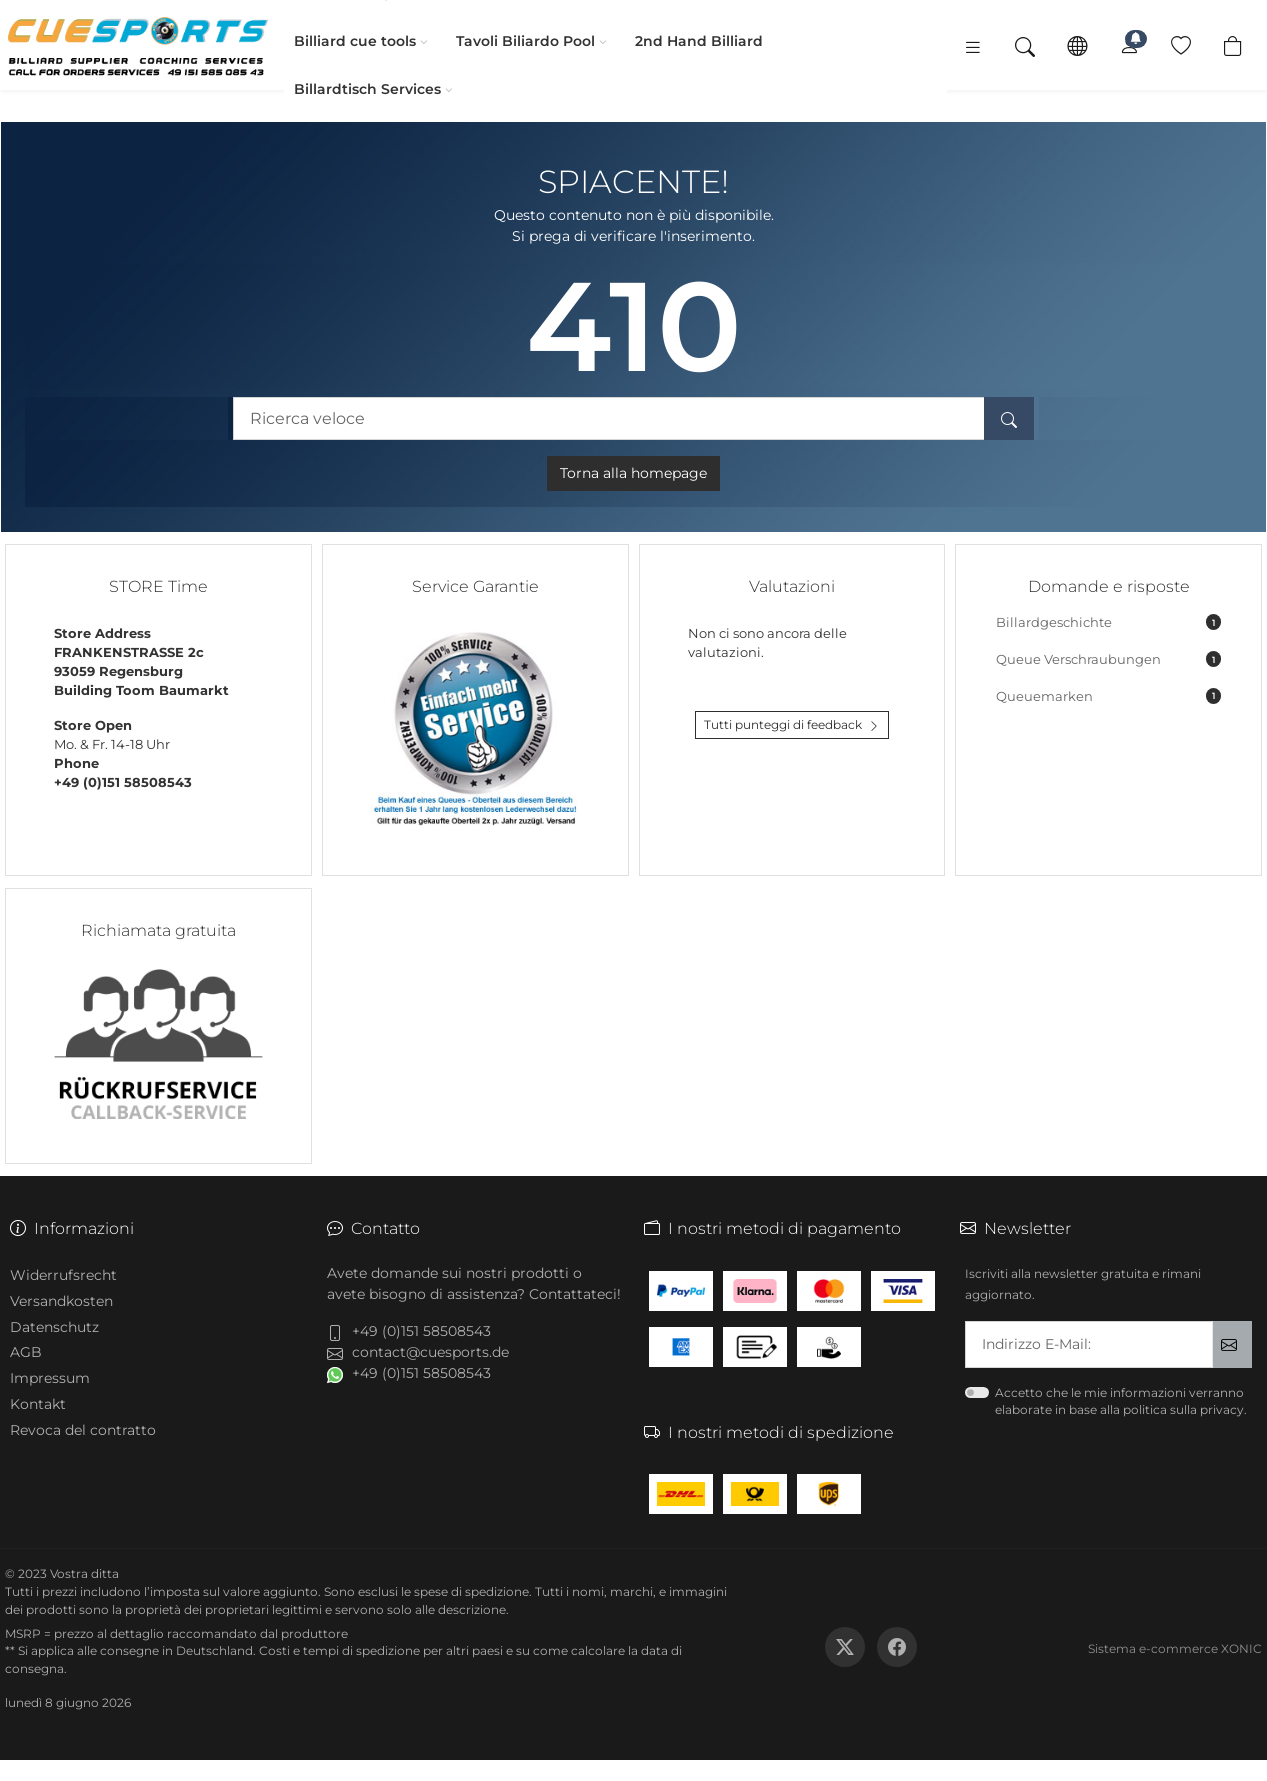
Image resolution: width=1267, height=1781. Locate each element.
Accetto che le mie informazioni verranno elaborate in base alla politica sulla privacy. (1121, 1401)
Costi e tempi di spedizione (339, 1650)
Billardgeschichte (1108, 622)
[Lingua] (1077, 45)
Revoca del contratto (83, 1430)
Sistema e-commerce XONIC (1175, 1648)
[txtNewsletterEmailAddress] (1089, 1344)
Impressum (50, 1378)
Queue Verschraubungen (1108, 659)
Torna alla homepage (633, 473)
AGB (26, 1352)
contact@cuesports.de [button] (430, 1352)
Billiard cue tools (343, 41)
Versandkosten (61, 1301)
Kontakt (38, 1404)
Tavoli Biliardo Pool (513, 41)
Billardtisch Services (355, 89)
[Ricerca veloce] (609, 418)
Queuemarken (1108, 696)
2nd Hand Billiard (687, 41)
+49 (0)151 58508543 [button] (421, 1331)
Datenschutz (54, 1327)
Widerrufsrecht (63, 1275)
